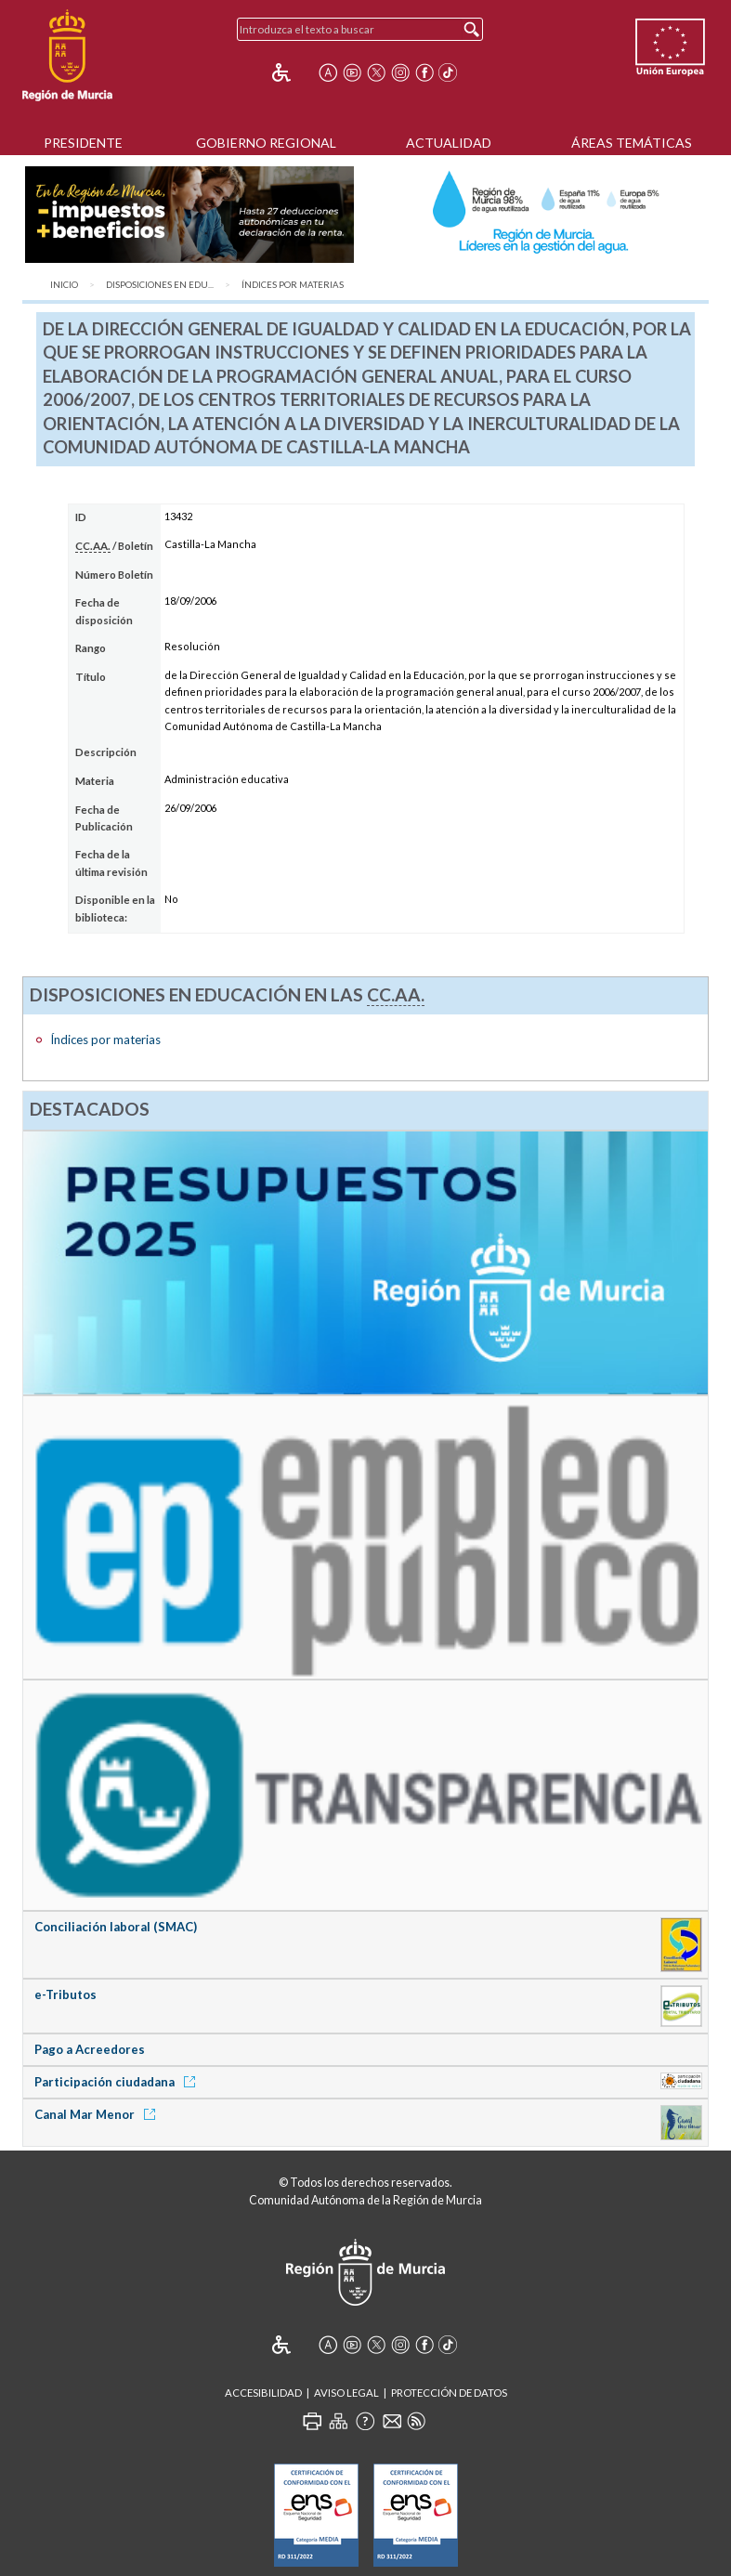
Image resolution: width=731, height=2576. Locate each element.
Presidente (83, 142)
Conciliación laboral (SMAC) (115, 1926)
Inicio (64, 285)
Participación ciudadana (118, 2081)
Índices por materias (292, 285)
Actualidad (448, 142)
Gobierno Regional (266, 142)
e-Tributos (65, 1994)
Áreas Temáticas (631, 142)
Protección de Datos (449, 2392)
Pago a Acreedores (89, 2049)
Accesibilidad (263, 2392)
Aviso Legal (346, 2392)
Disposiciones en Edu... (160, 285)
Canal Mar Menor (98, 2114)
